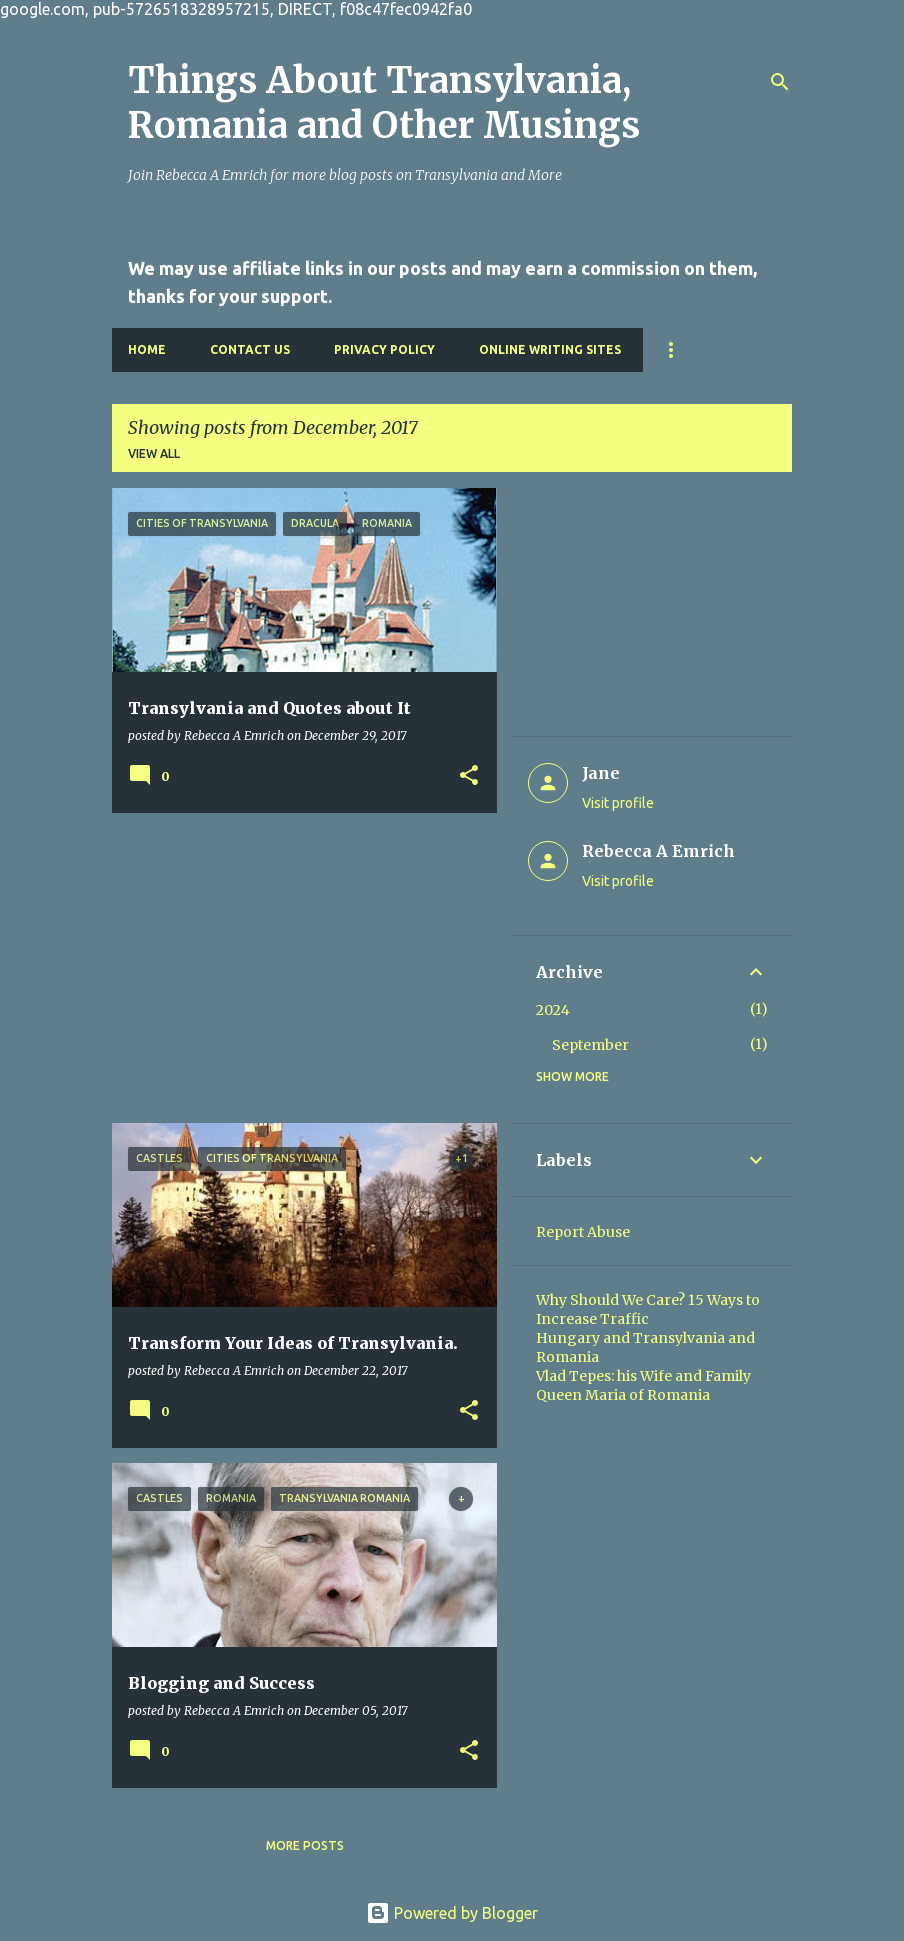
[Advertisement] (297, 968)
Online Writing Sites (550, 349)
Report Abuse (583, 1232)
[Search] (780, 82)
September (590, 1045)
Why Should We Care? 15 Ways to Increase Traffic (648, 1309)
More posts (305, 1845)
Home (147, 349)
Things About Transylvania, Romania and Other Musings (384, 103)
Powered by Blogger (452, 1913)
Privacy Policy (384, 349)
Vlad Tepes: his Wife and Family (643, 1376)
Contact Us (250, 349)
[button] (469, 776)
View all (154, 453)
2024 (553, 1010)
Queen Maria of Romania (623, 1395)
